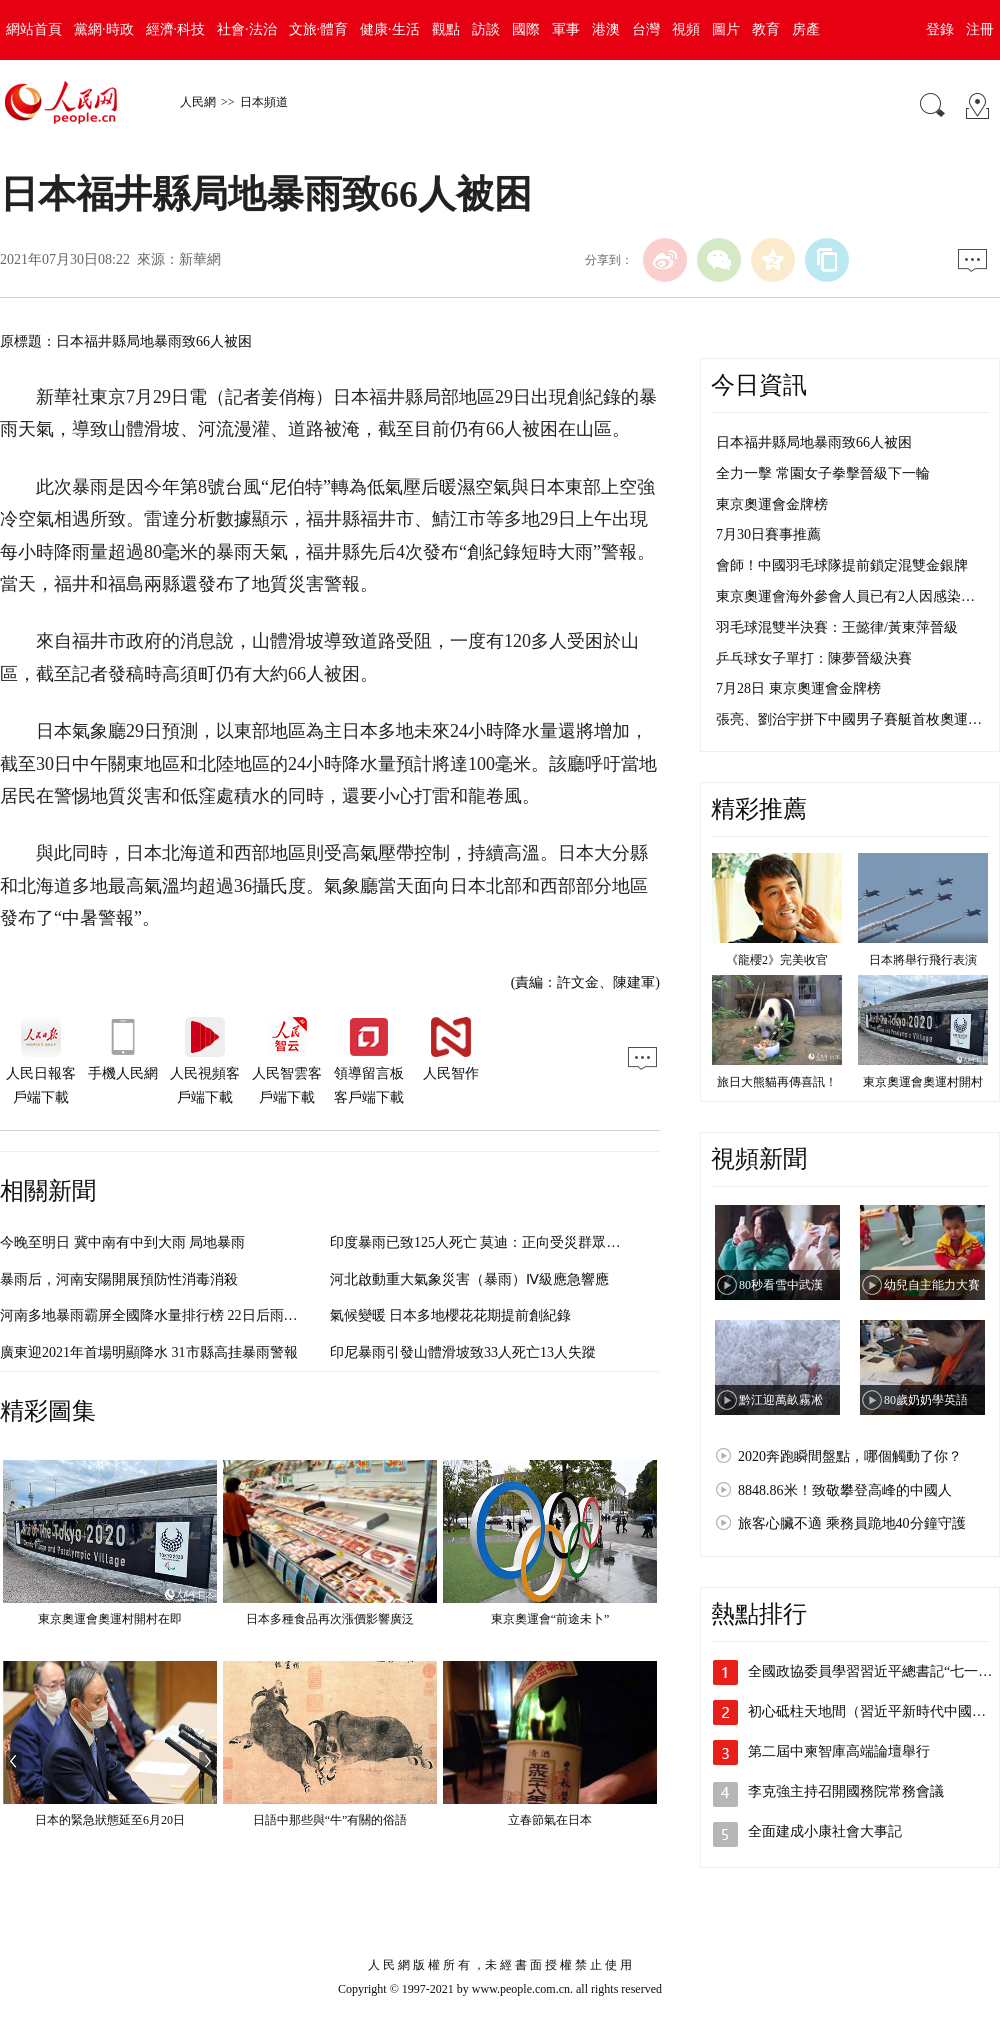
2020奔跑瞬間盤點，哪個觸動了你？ (850, 1456)
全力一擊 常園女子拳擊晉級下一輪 (823, 473)
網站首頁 (34, 29)
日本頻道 (264, 102)
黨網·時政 (104, 29)
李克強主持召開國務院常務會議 (846, 1791)
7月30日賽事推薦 (768, 534)
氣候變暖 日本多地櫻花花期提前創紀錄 (451, 1315)
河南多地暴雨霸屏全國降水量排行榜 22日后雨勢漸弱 (163, 1315)
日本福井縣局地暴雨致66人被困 (814, 442)
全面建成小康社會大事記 (825, 1831)
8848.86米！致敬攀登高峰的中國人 (845, 1490)
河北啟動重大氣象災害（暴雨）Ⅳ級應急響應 (469, 1279)
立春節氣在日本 (550, 1820)
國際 (526, 29)
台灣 (646, 29)
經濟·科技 (176, 29)
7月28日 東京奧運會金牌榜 (798, 688)
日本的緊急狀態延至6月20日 (110, 1820)
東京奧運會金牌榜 (772, 504)
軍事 (566, 29)
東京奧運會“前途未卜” (550, 1619)
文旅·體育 (319, 29)
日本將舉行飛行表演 (923, 960)
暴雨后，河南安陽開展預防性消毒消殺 (119, 1279)
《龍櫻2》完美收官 (777, 960)
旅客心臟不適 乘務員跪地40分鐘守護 (852, 1523)
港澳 (606, 29)
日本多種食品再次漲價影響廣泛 (330, 1619)
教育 (766, 29)
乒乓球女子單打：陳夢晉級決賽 (814, 658)
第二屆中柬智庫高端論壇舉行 (839, 1751)
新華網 (200, 259)
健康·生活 (390, 29)
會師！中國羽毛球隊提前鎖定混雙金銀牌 (842, 565)
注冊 (980, 29)
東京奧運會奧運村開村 (923, 1082)
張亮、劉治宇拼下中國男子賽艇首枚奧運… (849, 719)
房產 (806, 29)
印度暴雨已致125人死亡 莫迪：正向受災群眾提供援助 (496, 1242)
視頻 (686, 29)
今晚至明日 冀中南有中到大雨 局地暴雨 (122, 1242)
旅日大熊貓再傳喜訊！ (777, 1082)
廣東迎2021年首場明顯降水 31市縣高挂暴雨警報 (149, 1352)
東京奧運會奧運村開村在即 (110, 1619)
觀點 (446, 29)
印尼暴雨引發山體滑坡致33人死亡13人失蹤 (463, 1352)
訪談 (486, 29)
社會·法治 (247, 29)
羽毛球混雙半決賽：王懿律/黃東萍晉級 (837, 627)
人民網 (198, 102)
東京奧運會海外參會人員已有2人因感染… (845, 596)
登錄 (940, 29)
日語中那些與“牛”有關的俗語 (330, 1820)
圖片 (726, 29)
